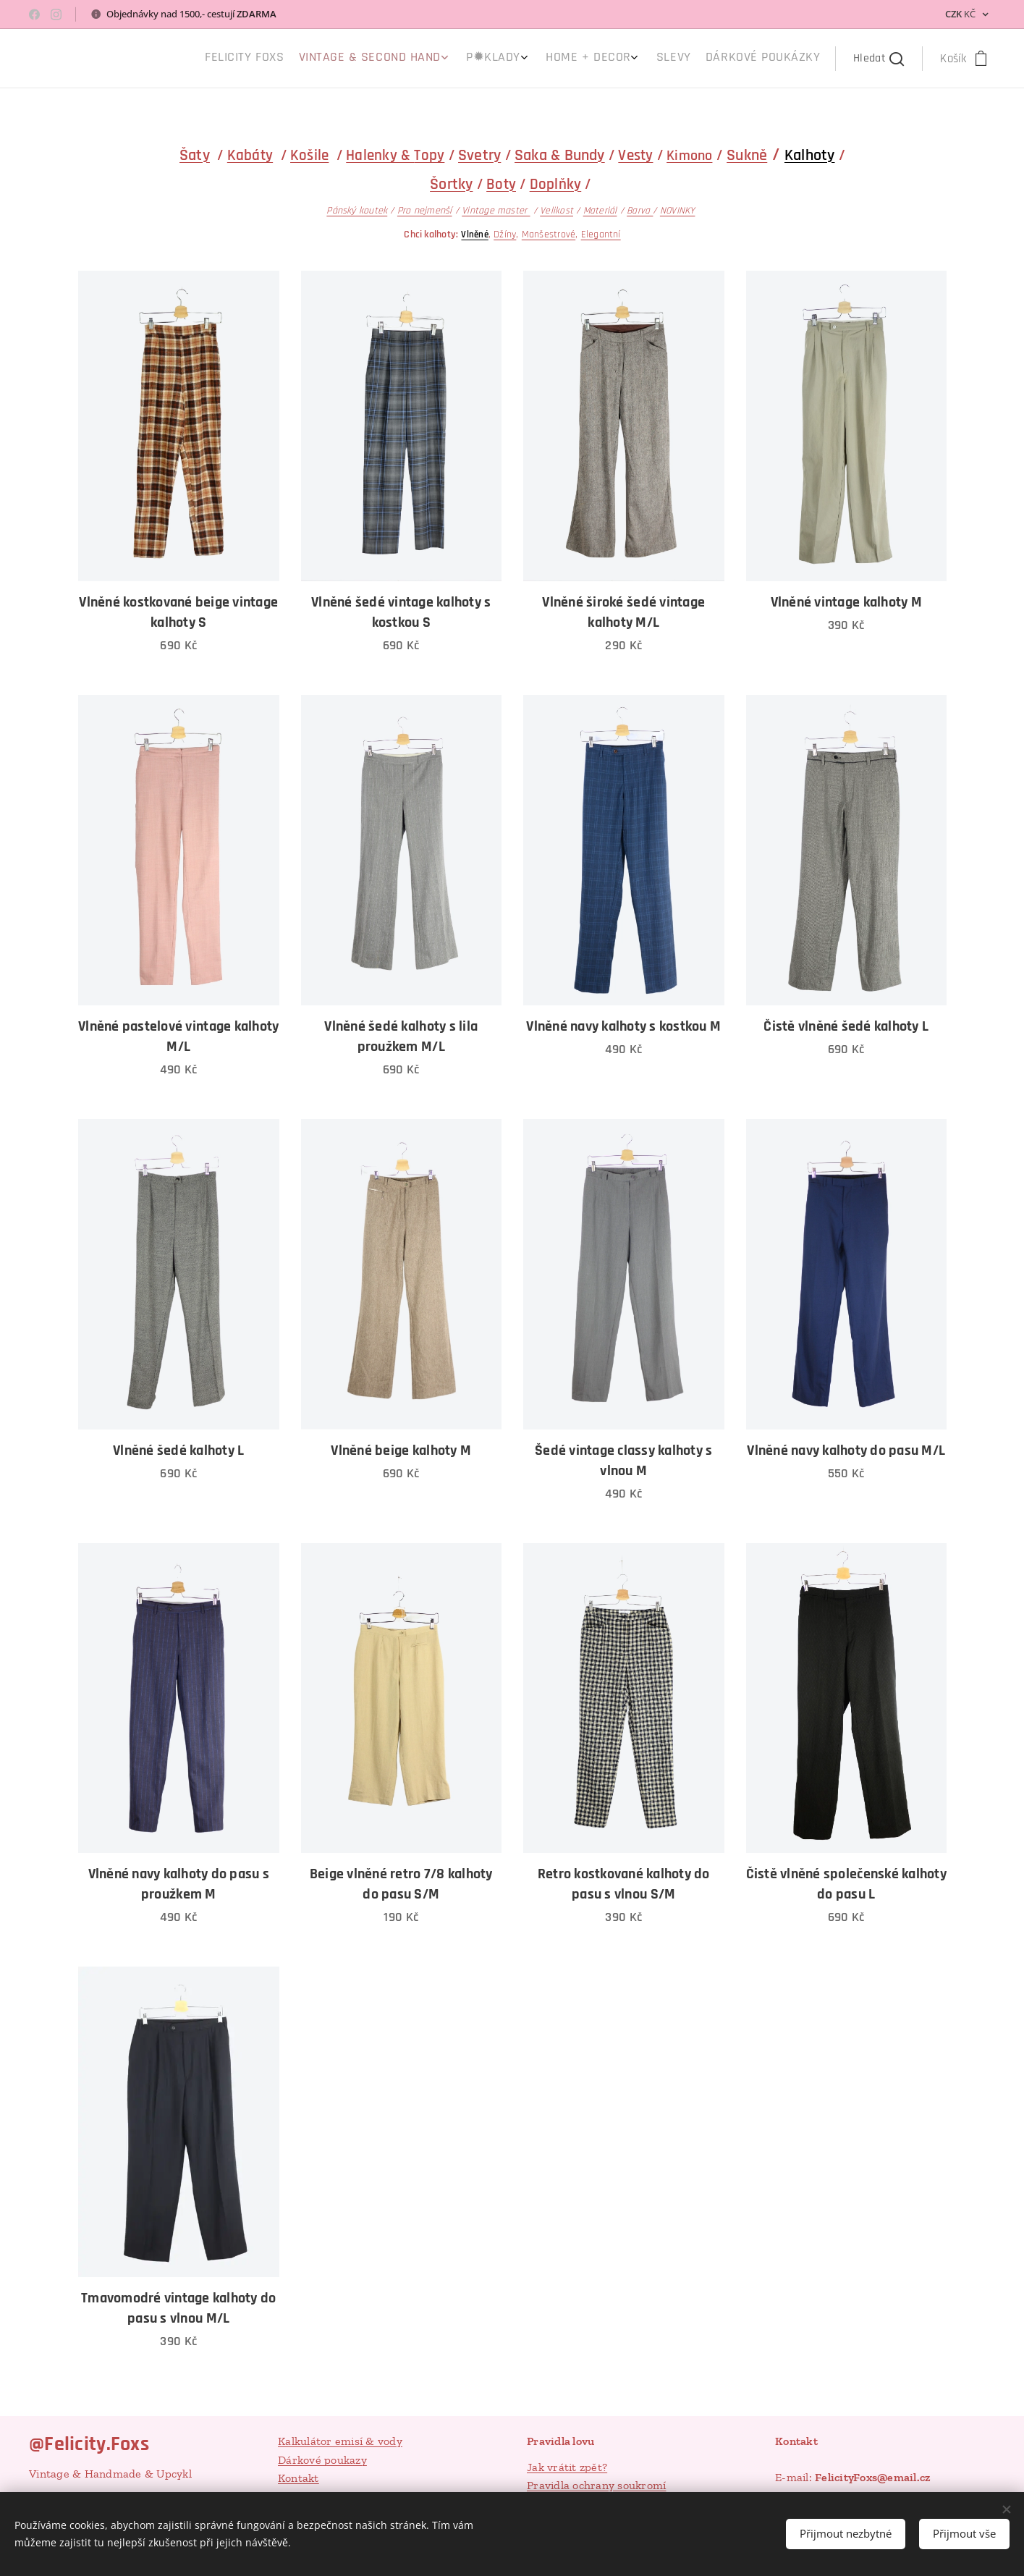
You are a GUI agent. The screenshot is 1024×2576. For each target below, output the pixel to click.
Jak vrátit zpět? (567, 2467)
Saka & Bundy (560, 155)
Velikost (556, 210)
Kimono (689, 155)
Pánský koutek (356, 210)
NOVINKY (677, 210)
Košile (309, 155)
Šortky (451, 184)
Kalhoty (809, 155)
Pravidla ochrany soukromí (596, 2485)
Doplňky (555, 184)
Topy (429, 155)
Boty (501, 184)
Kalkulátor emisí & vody (340, 2441)
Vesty (635, 155)
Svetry (479, 155)
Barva (640, 210)
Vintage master (496, 210)
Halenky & (380, 155)
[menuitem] (704, 59)
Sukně (747, 155)
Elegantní (600, 234)
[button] (879, 59)
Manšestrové (548, 234)
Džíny (505, 234)
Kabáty (249, 155)
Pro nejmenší (424, 210)
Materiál (600, 210)
